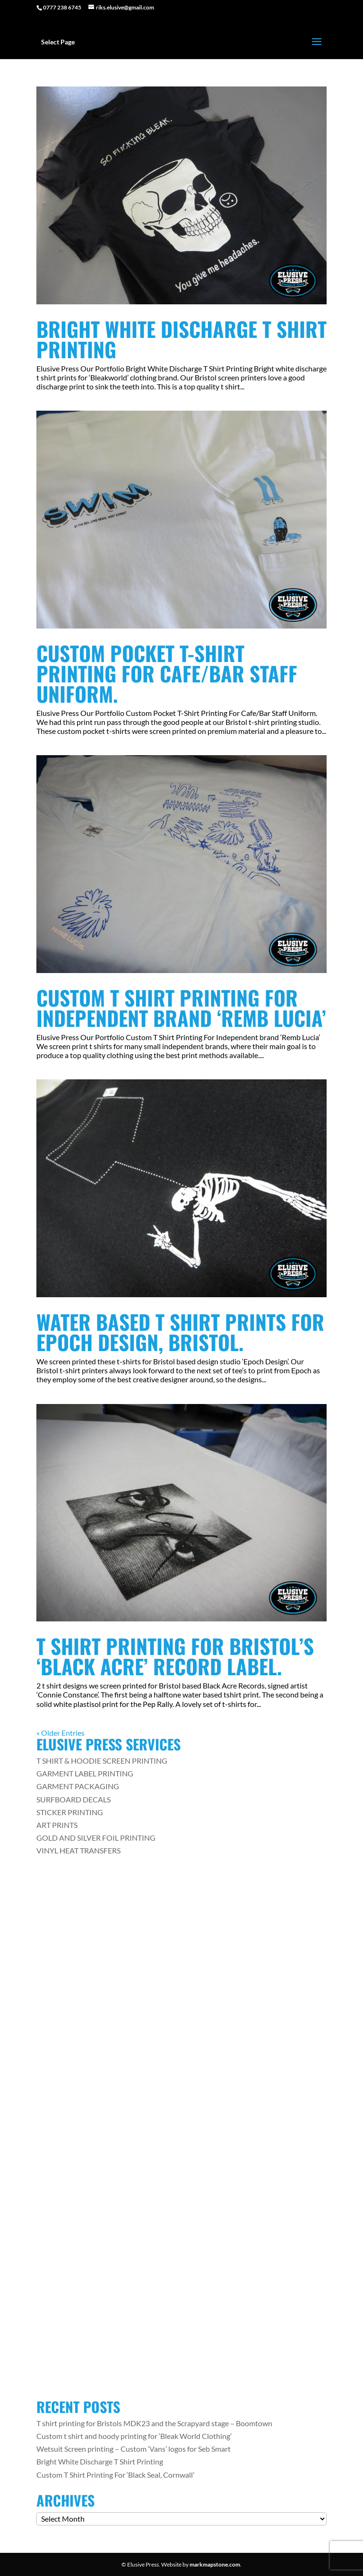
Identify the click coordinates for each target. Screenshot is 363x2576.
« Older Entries (60, 1732)
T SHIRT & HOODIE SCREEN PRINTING (101, 1760)
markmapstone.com (215, 2564)
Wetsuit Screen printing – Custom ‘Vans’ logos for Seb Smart (133, 2448)
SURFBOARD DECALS (73, 1799)
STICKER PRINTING (69, 1812)
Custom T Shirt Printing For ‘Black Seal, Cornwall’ (115, 2474)
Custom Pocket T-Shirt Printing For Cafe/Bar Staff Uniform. (166, 673)
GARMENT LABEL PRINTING (84, 1773)
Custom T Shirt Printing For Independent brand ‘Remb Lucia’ (181, 1007)
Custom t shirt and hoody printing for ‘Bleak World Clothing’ (134, 2435)
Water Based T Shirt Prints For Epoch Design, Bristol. (180, 1332)
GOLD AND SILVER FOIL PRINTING (96, 1837)
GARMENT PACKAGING (77, 1786)
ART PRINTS (57, 1824)
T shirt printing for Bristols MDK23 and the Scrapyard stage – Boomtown (154, 2423)
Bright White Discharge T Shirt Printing (181, 339)
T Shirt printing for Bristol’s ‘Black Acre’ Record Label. (175, 1656)
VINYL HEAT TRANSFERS (78, 1850)
